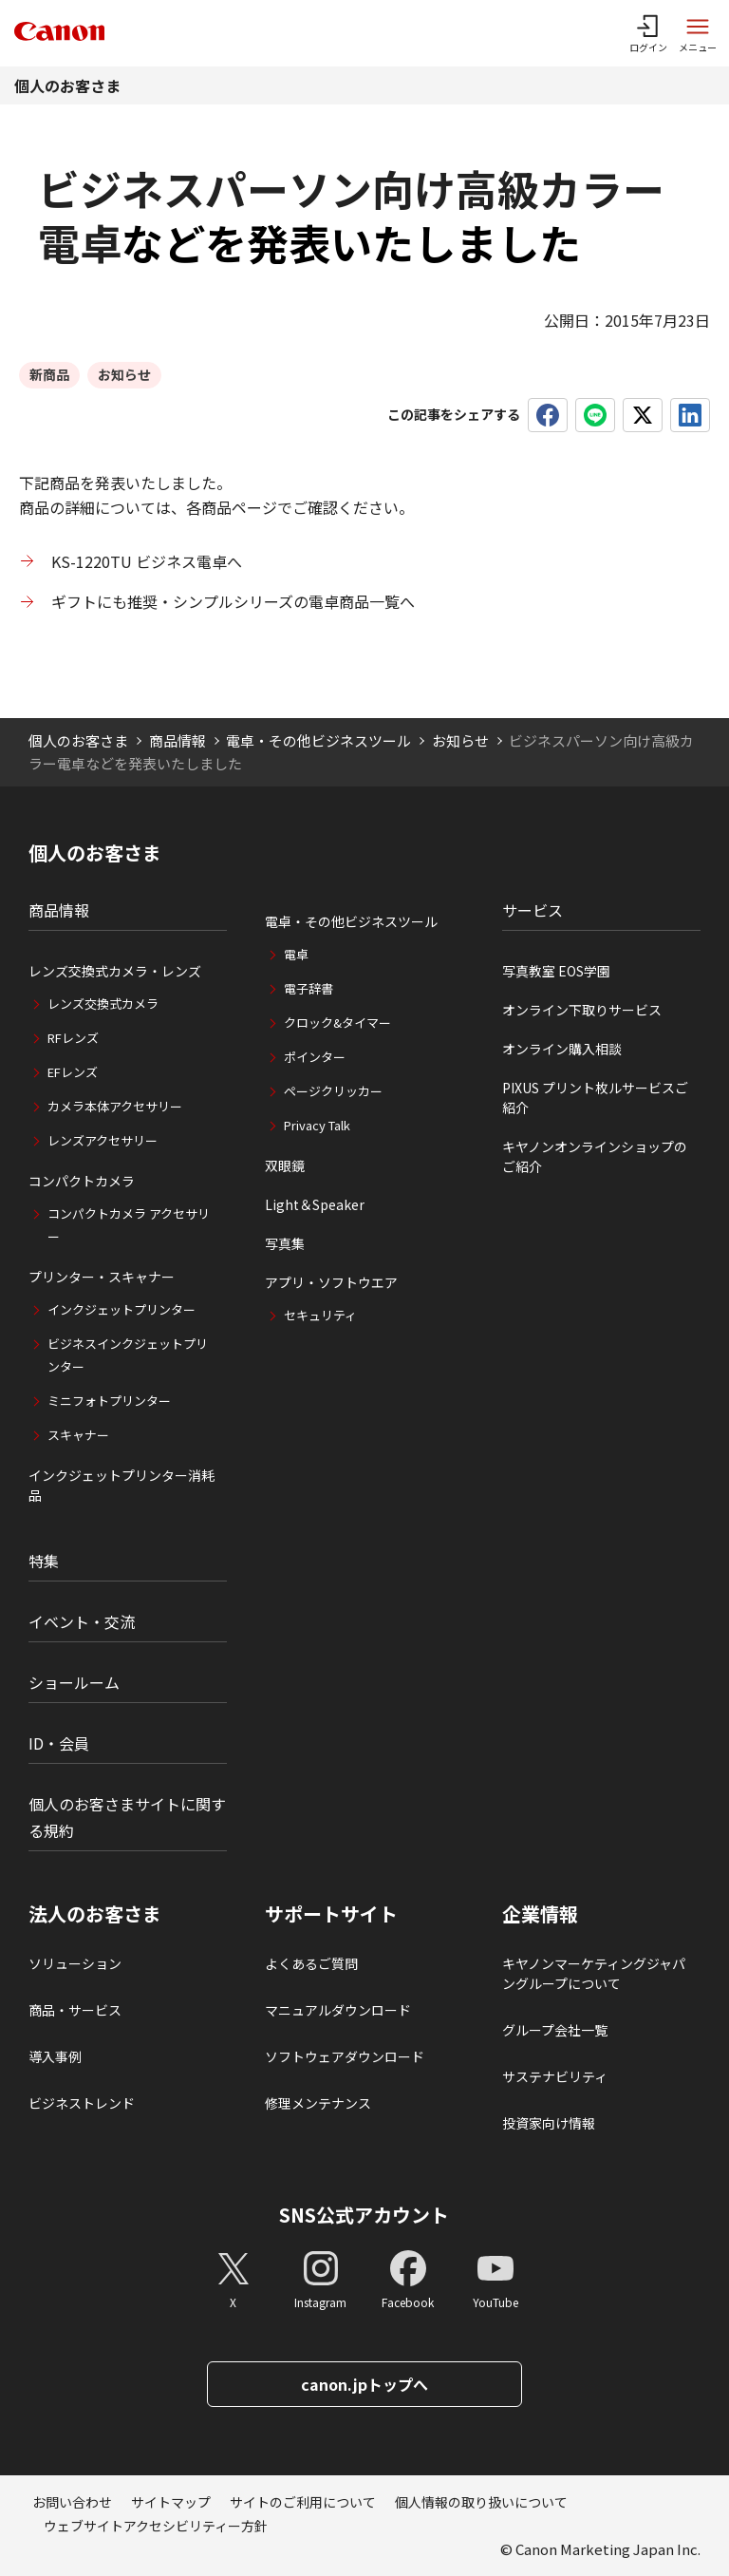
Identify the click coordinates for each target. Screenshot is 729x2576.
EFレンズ (72, 1072)
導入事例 (55, 2056)
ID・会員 (58, 1743)
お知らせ (460, 740)
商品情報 (177, 740)
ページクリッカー (333, 1091)
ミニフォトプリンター (109, 1401)
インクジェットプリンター (121, 1309)
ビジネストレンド (81, 2102)
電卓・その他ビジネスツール (318, 740)
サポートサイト (331, 1914)
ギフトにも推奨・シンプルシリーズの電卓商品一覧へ (233, 601)
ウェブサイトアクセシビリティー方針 (156, 2525)
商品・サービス (75, 2009)
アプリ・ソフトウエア (331, 1282)
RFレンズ (73, 1038)
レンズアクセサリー (102, 1140)
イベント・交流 (81, 1621)
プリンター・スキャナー (101, 1276)
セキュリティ (320, 1315)
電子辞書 (308, 988)
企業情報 (540, 1914)
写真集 (285, 1243)
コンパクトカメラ (81, 1180)
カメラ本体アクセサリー (114, 1106)
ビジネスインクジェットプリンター (127, 1355)
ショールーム (74, 1682)
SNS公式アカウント (364, 2214)
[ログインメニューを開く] (648, 33)
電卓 (296, 954)
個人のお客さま (67, 85)
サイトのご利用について (303, 2501)
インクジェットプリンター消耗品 (121, 1485)
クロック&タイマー (337, 1022)
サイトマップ (171, 2501)
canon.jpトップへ (364, 2384)
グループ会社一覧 (555, 2029)
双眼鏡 (285, 1165)
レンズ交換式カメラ (103, 1003)
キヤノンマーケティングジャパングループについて (593, 1973)
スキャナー (78, 1435)
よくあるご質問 (311, 1963)
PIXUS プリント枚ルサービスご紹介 (595, 1097)
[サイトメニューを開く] (698, 33)
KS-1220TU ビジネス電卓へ (146, 561)
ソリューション (75, 1963)
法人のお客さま (94, 1914)
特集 (43, 1560)
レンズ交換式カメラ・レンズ (114, 970)
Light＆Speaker (314, 1204)
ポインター (315, 1057)
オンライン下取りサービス (582, 1009)
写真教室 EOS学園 (556, 970)
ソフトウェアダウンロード (344, 2056)
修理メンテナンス (318, 2102)
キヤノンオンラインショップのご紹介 (594, 1156)
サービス (532, 910)
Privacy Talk (317, 1125)
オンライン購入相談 (562, 1048)
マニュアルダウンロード (338, 2009)
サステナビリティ (555, 2076)
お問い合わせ (72, 2501)
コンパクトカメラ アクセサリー (128, 1224)
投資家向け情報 (548, 2122)
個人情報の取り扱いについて (481, 2501)
